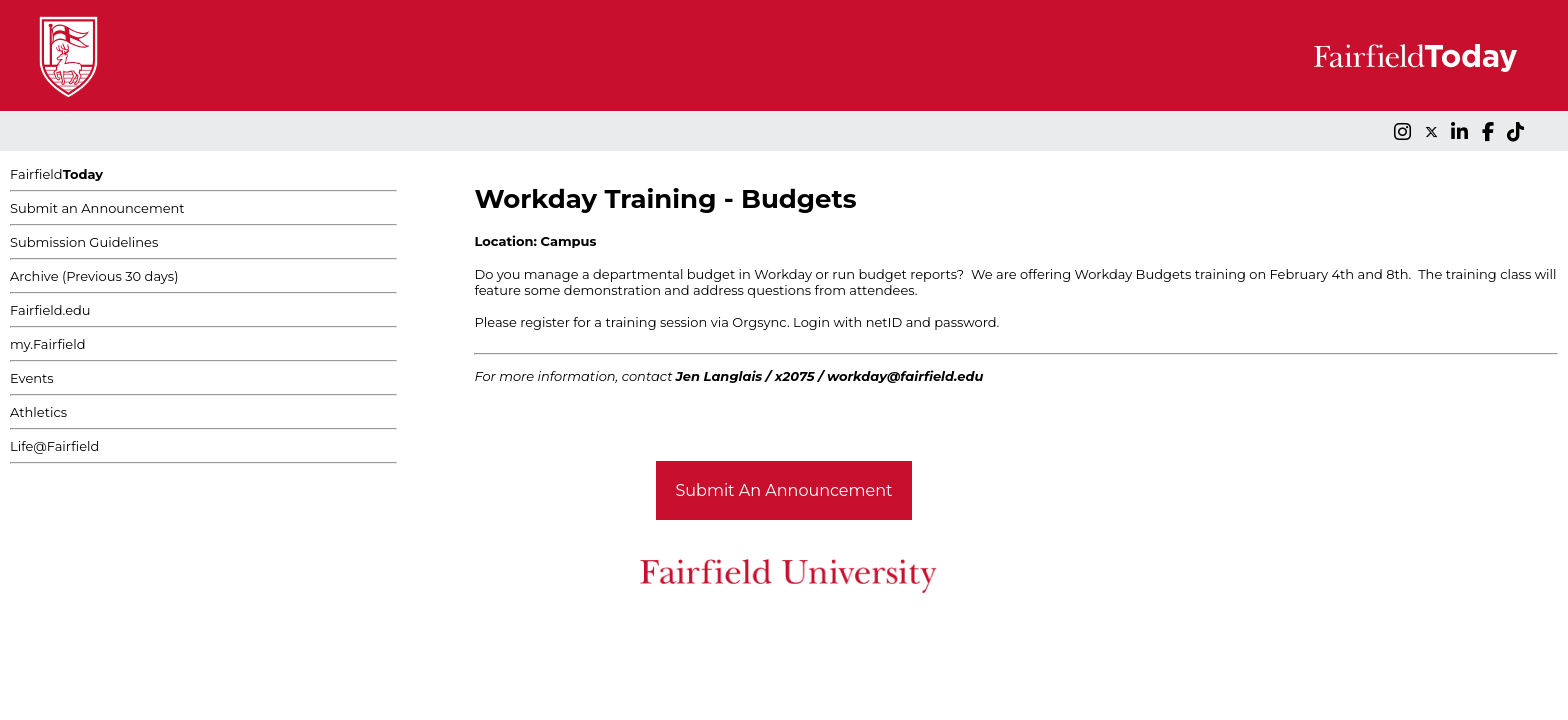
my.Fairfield (48, 344)
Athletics (38, 412)
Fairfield (56, 174)
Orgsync (759, 322)
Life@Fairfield (54, 446)
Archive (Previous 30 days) (94, 276)
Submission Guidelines (84, 242)
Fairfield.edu (50, 310)
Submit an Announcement (97, 208)
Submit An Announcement (784, 490)
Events (32, 378)
